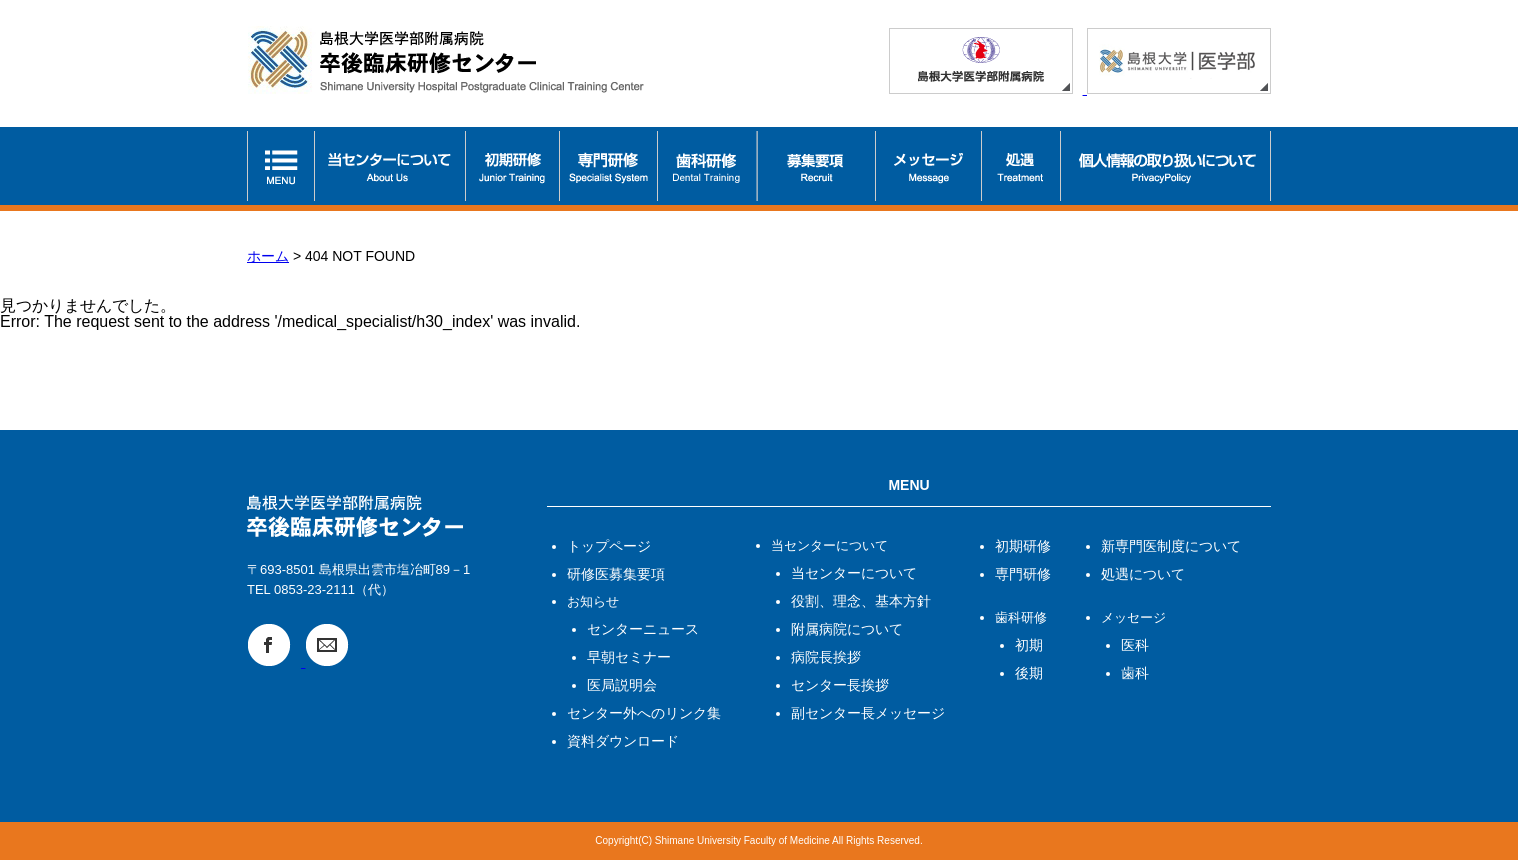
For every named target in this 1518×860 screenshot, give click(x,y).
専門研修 (1023, 574)
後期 (1029, 673)
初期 (1029, 645)
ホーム (268, 256)
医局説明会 (622, 685)
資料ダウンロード (623, 741)
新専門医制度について (1171, 546)
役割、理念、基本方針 (861, 601)
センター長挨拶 (840, 685)
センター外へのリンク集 (644, 713)
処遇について (1143, 574)
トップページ (609, 546)
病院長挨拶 (826, 657)
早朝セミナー (629, 657)
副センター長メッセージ (868, 713)
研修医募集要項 (616, 574)
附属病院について (847, 629)
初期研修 (1023, 546)
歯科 (1135, 673)
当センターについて (854, 573)
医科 (1135, 645)
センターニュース (643, 629)
